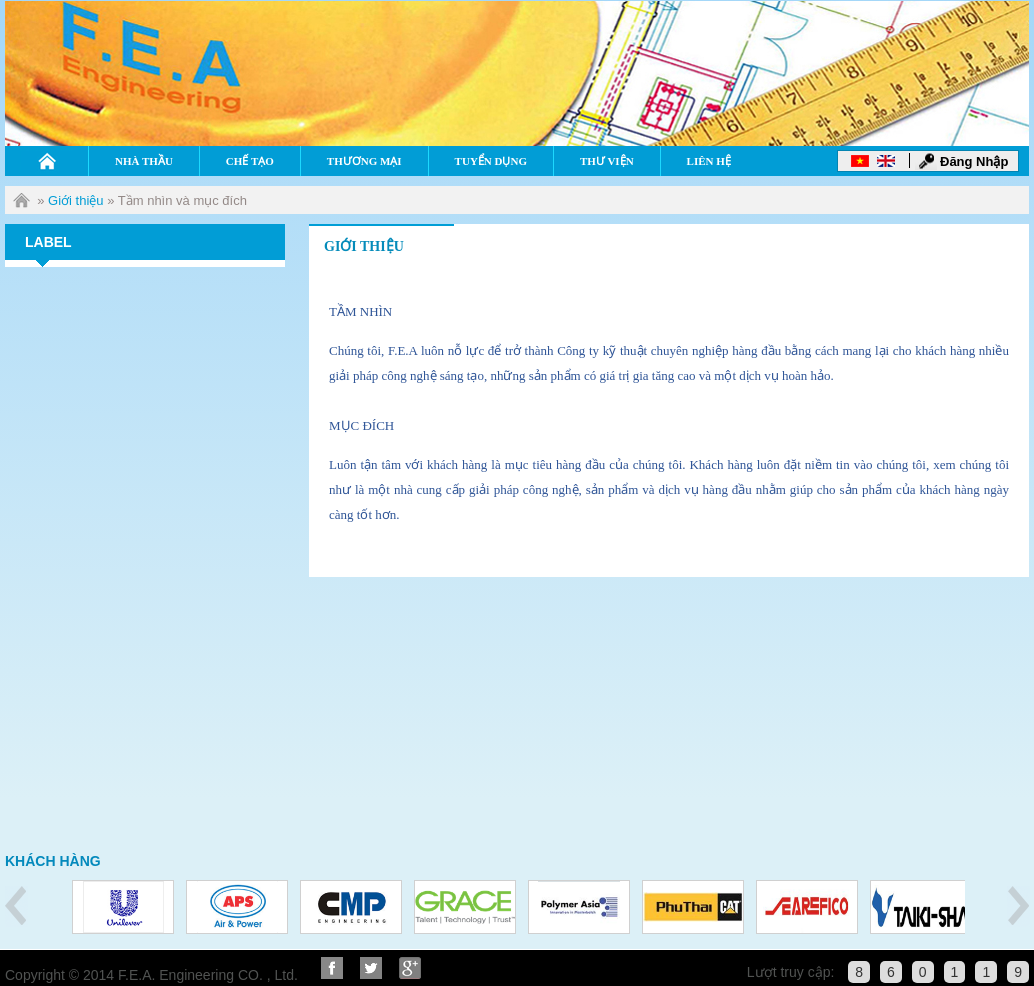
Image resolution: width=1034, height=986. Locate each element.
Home (47, 161)
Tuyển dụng (491, 161)
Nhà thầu (144, 161)
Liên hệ (709, 161)
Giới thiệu (75, 200)
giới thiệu (364, 246)
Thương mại (364, 161)
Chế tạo (250, 161)
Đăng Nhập (974, 161)
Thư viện (607, 161)
